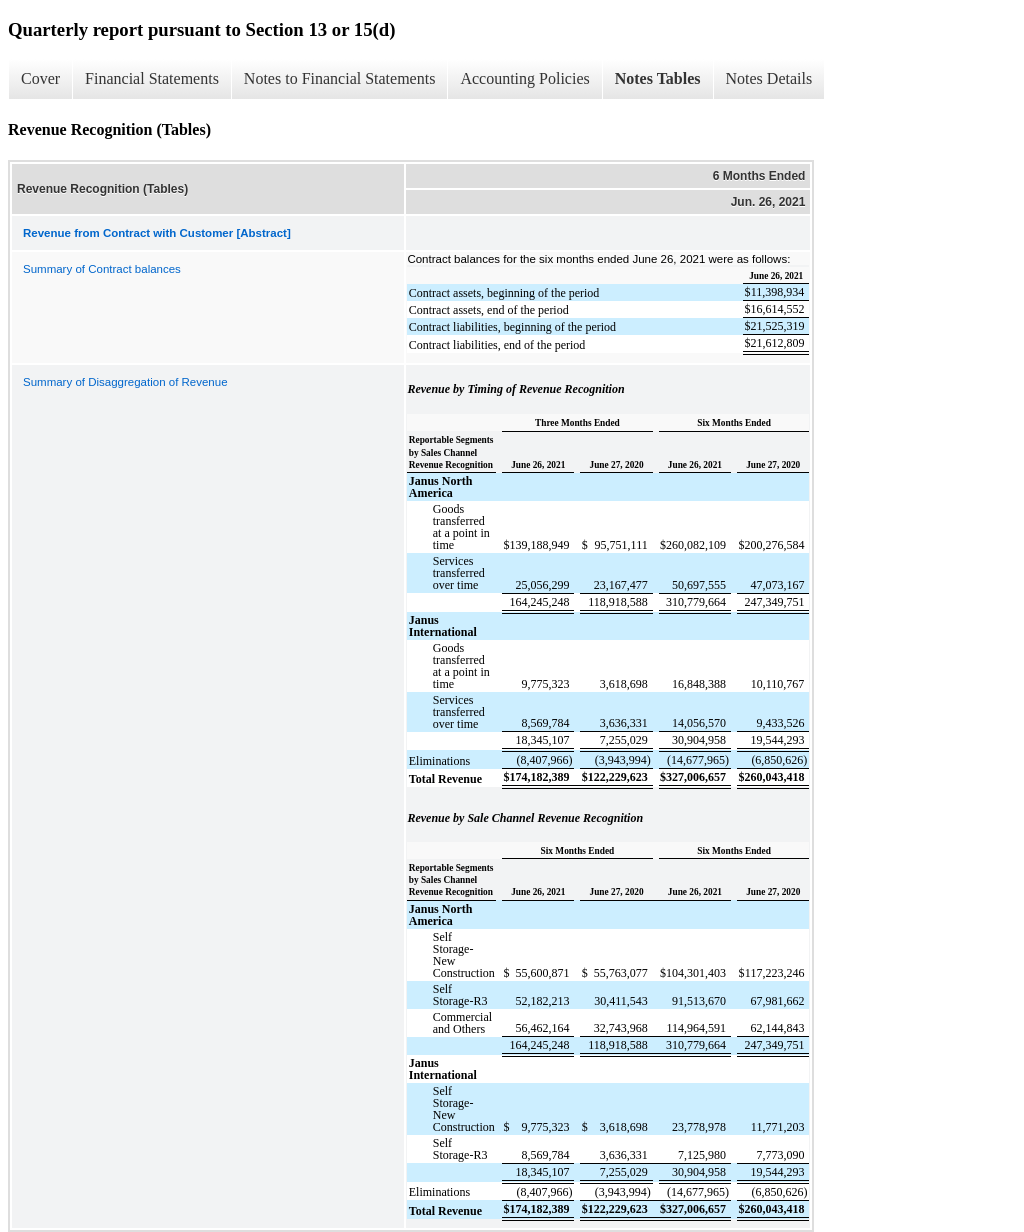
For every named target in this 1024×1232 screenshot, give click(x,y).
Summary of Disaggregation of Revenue (125, 382)
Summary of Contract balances (102, 269)
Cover (40, 78)
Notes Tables (658, 78)
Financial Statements (152, 78)
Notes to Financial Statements (340, 78)
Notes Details (769, 78)
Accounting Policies (524, 78)
